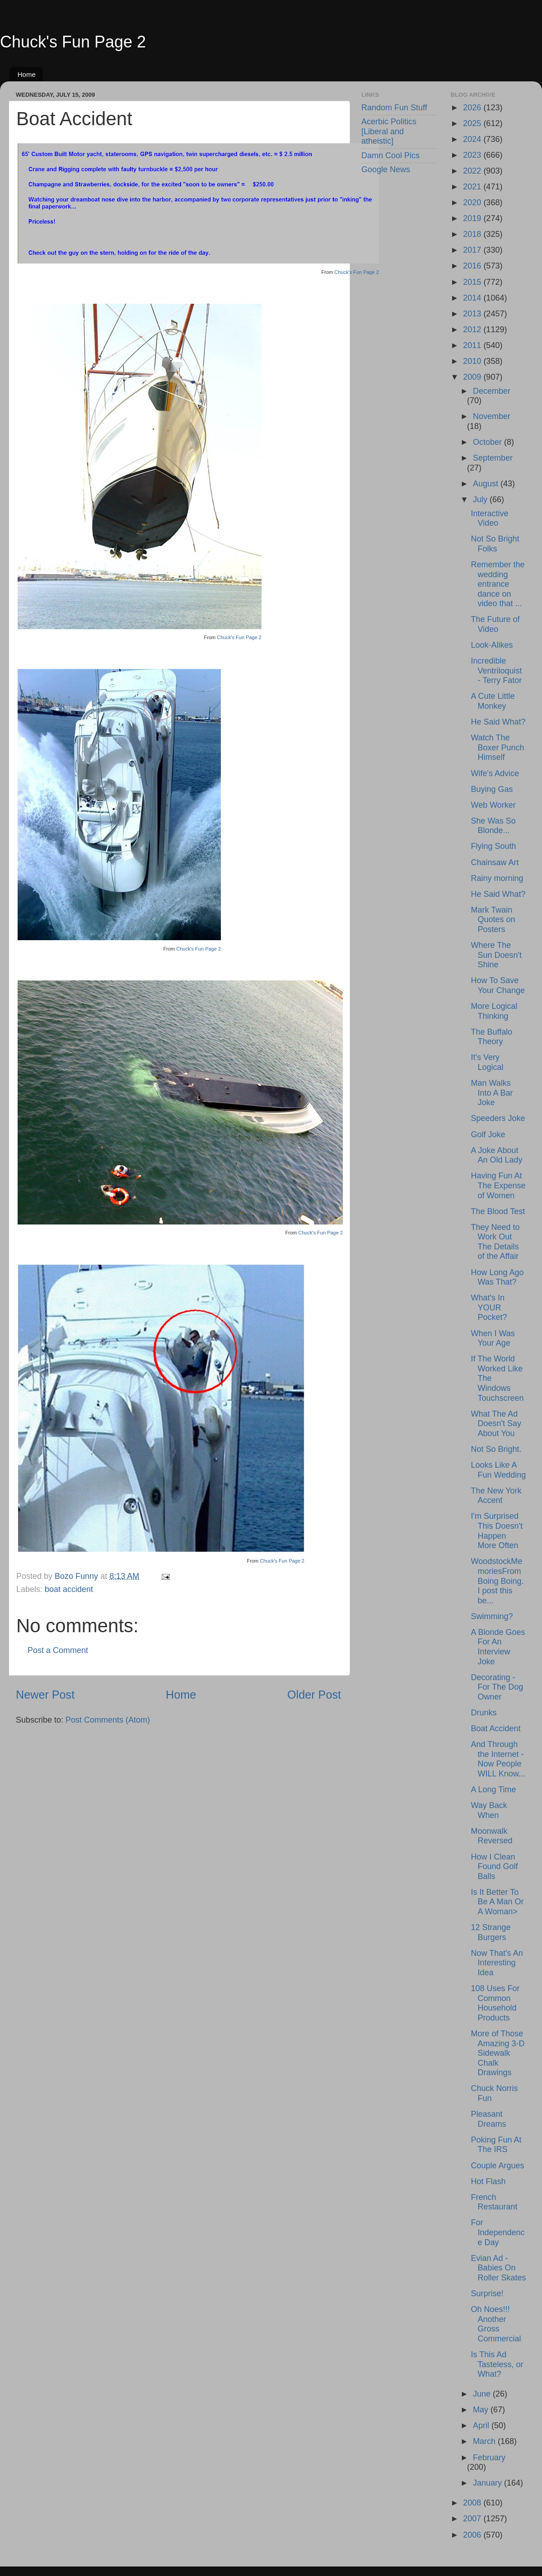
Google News (385, 169)
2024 (473, 139)
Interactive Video (489, 518)
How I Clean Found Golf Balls (494, 1866)
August (486, 483)
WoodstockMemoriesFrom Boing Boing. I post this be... (497, 1581)
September (493, 457)
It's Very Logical (487, 1062)
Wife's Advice (495, 773)
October (488, 442)
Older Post (314, 1694)
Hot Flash (488, 2181)
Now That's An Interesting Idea (497, 1963)
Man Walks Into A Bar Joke (492, 1092)
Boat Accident (495, 1728)
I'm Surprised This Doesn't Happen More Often (496, 1531)
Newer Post (45, 1694)
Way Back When (489, 1810)
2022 (473, 170)
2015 (473, 282)
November (491, 416)
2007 (473, 2518)
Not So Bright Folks (495, 543)
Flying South (493, 846)
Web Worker (493, 805)
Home (27, 74)
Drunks (483, 1712)
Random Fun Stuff (394, 107)
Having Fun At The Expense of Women (498, 1185)
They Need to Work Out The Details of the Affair (495, 1242)
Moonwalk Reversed (491, 1836)
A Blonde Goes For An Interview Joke (498, 1647)
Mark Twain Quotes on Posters (493, 919)
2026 (473, 107)
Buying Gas (492, 789)
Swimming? (492, 1616)
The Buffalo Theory (491, 1036)
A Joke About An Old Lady (496, 1155)
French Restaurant (494, 2202)
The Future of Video (495, 624)
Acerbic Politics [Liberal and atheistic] (388, 131)
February (489, 2457)
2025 (473, 123)
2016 (473, 265)
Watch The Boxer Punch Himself (497, 747)
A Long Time (493, 1789)
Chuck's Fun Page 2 (73, 42)
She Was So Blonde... (493, 825)
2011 (473, 345)
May (482, 2409)
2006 (473, 2534)
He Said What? (498, 721)
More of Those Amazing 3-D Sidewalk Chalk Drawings (497, 2053)
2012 (473, 329)
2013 (473, 313)
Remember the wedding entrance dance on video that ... (497, 584)
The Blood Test (498, 1211)
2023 (473, 155)
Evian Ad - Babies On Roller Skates (498, 2268)
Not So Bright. (496, 1449)
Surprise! (487, 2293)
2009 (473, 376)
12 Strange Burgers (490, 1932)
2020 (473, 202)
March (485, 2441)
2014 (473, 297)
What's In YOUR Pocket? (489, 1307)
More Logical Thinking (494, 1011)
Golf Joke (488, 1134)
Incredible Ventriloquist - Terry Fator (496, 670)
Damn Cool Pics (390, 155)
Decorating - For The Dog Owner (497, 1687)
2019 (473, 218)
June (483, 2393)
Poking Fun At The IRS (496, 2144)
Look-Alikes (492, 645)
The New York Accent (496, 1495)
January (488, 2482)
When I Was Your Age (492, 1338)
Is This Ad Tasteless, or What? (497, 2364)
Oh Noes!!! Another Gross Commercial (496, 2324)
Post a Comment (58, 1650)
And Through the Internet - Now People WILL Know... (498, 1759)
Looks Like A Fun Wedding (498, 1469)
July (481, 499)
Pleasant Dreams (488, 2119)
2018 (473, 234)
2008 (473, 2502)
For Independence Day (497, 2232)
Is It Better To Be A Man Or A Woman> (497, 1902)
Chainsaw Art (495, 862)
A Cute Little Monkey (492, 701)
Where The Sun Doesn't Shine (496, 955)
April (482, 2425)
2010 (473, 361)
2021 (473, 186)
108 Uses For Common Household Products (495, 2003)
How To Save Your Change (497, 985)
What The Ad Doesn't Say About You (496, 1423)
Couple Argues (497, 2165)
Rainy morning (497, 878)
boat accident (69, 1589)
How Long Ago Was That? (497, 1277)
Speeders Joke (498, 1118)
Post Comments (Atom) (107, 1719)
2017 (473, 249)
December (491, 391)
